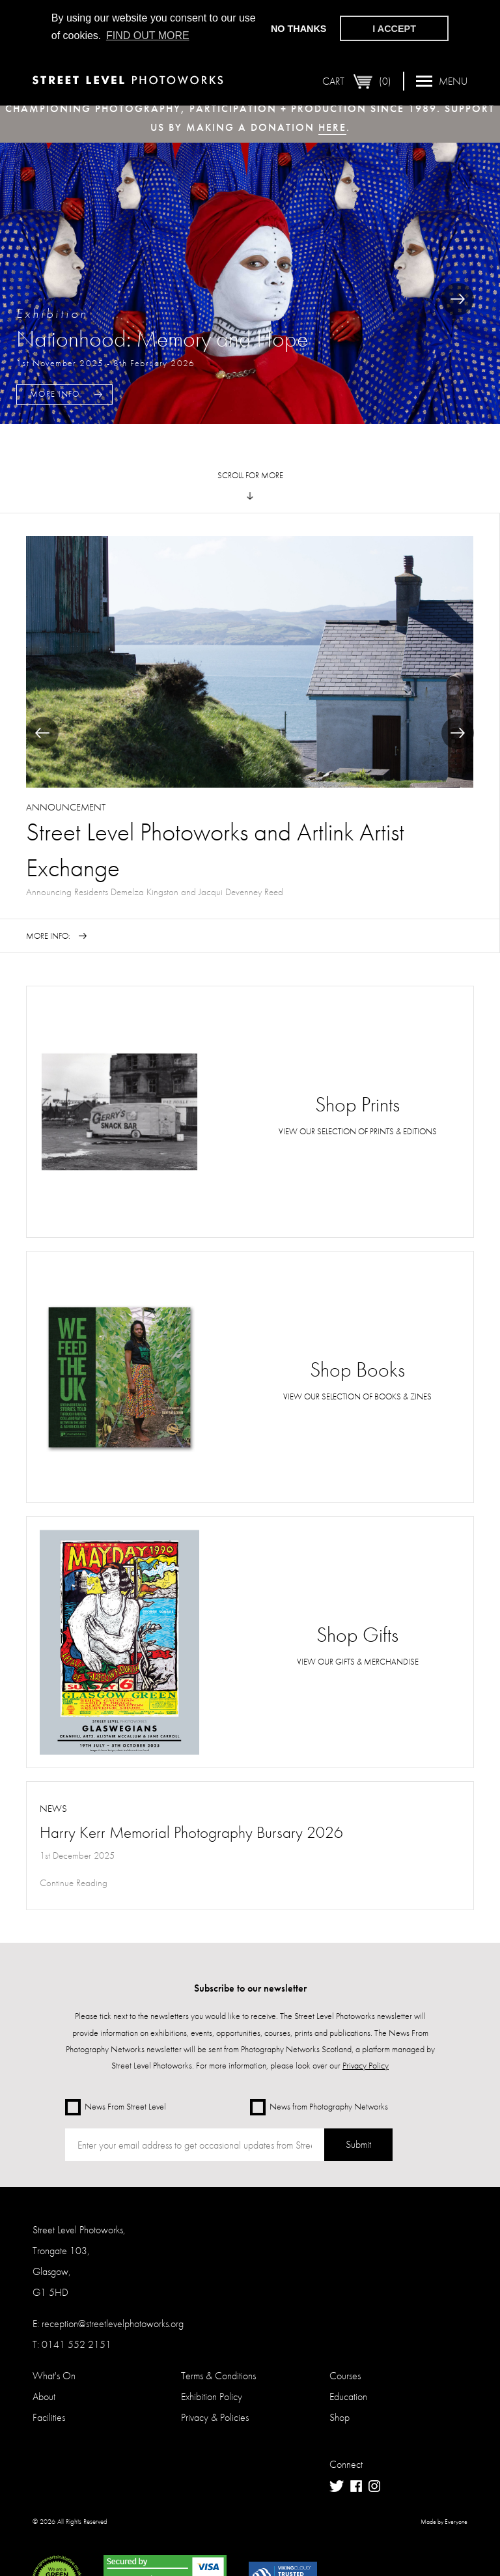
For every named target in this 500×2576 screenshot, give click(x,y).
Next (457, 299)
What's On (54, 2376)
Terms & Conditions (218, 2376)
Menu (441, 80)
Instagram (374, 2486)
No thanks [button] (299, 28)
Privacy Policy (365, 2065)
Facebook (356, 2486)
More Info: (56, 393)
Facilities (49, 2417)
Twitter (336, 2486)
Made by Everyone (444, 2522)
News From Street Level (115, 2107)
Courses (345, 2376)
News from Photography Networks (319, 2107)
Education (348, 2396)
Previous (42, 733)
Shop (339, 2417)
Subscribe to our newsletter (250, 1988)
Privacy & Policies (215, 2417)
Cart (356, 81)
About (44, 2396)
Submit (358, 2144)
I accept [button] (394, 28)
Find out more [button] (147, 35)
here (332, 127)
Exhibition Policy (211, 2396)
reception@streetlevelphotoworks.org (113, 2323)
